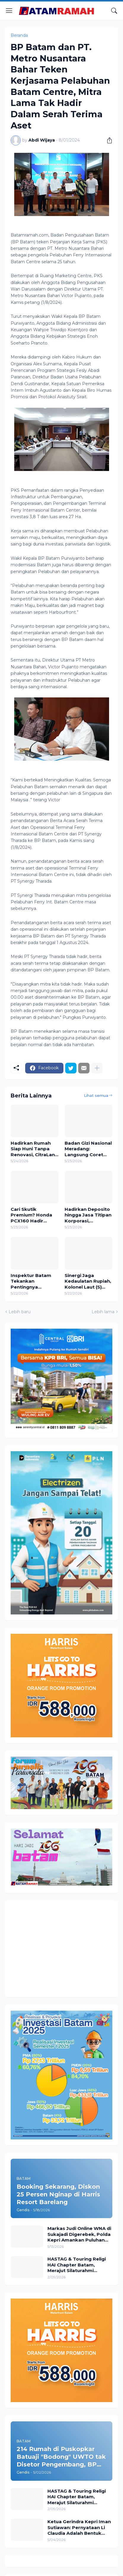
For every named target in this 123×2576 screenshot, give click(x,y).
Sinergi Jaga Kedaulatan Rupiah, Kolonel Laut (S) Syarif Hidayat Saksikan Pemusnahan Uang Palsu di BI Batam (88, 1281)
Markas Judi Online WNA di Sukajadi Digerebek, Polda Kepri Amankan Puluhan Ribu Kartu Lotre (79, 2234)
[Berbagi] (107, 140)
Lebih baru (20, 1311)
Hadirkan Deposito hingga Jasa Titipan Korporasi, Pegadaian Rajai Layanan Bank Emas (88, 1215)
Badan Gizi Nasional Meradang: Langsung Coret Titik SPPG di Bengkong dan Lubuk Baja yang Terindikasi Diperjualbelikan (88, 1149)
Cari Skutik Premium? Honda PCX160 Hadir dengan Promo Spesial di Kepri (31, 1215)
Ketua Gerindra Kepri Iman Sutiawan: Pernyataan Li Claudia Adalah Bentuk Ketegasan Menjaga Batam (79, 2527)
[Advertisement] (59, 1948)
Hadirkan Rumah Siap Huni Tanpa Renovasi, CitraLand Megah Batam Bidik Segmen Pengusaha (34, 1149)
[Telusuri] (114, 11)
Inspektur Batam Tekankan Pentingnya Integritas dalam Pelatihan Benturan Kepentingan (33, 1281)
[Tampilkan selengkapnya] (97, 1068)
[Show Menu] (9, 11)
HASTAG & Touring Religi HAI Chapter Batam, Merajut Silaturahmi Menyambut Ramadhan (76, 2265)
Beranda (19, 35)
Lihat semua (96, 1095)
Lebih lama (103, 1311)
